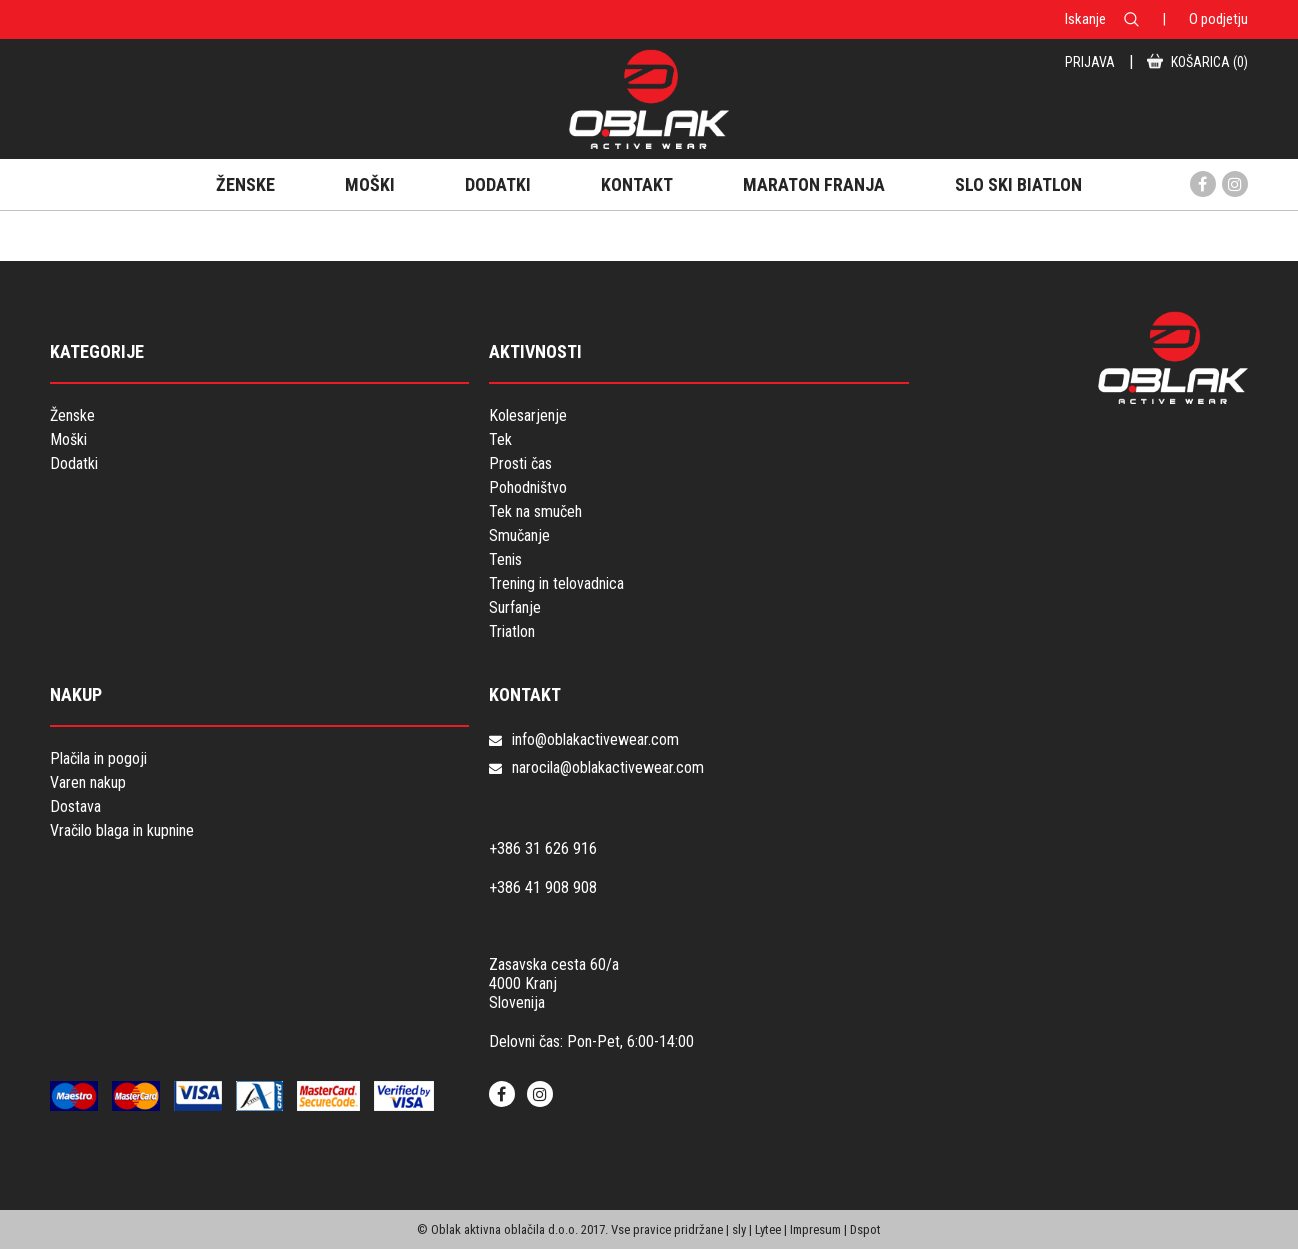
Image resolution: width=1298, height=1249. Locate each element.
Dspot (865, 1229)
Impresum (815, 1229)
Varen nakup (88, 782)
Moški (68, 439)
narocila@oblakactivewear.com (608, 767)
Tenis (505, 559)
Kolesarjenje (528, 415)
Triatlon (512, 631)
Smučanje (519, 535)
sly (739, 1229)
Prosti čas (520, 463)
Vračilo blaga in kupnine (122, 830)
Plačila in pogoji (98, 758)
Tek (500, 439)
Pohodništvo (528, 487)
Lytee (768, 1229)
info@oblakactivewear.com (595, 739)
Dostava (75, 806)
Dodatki (74, 463)
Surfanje (515, 607)
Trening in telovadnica (556, 583)
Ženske (72, 415)
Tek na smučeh (535, 511)
